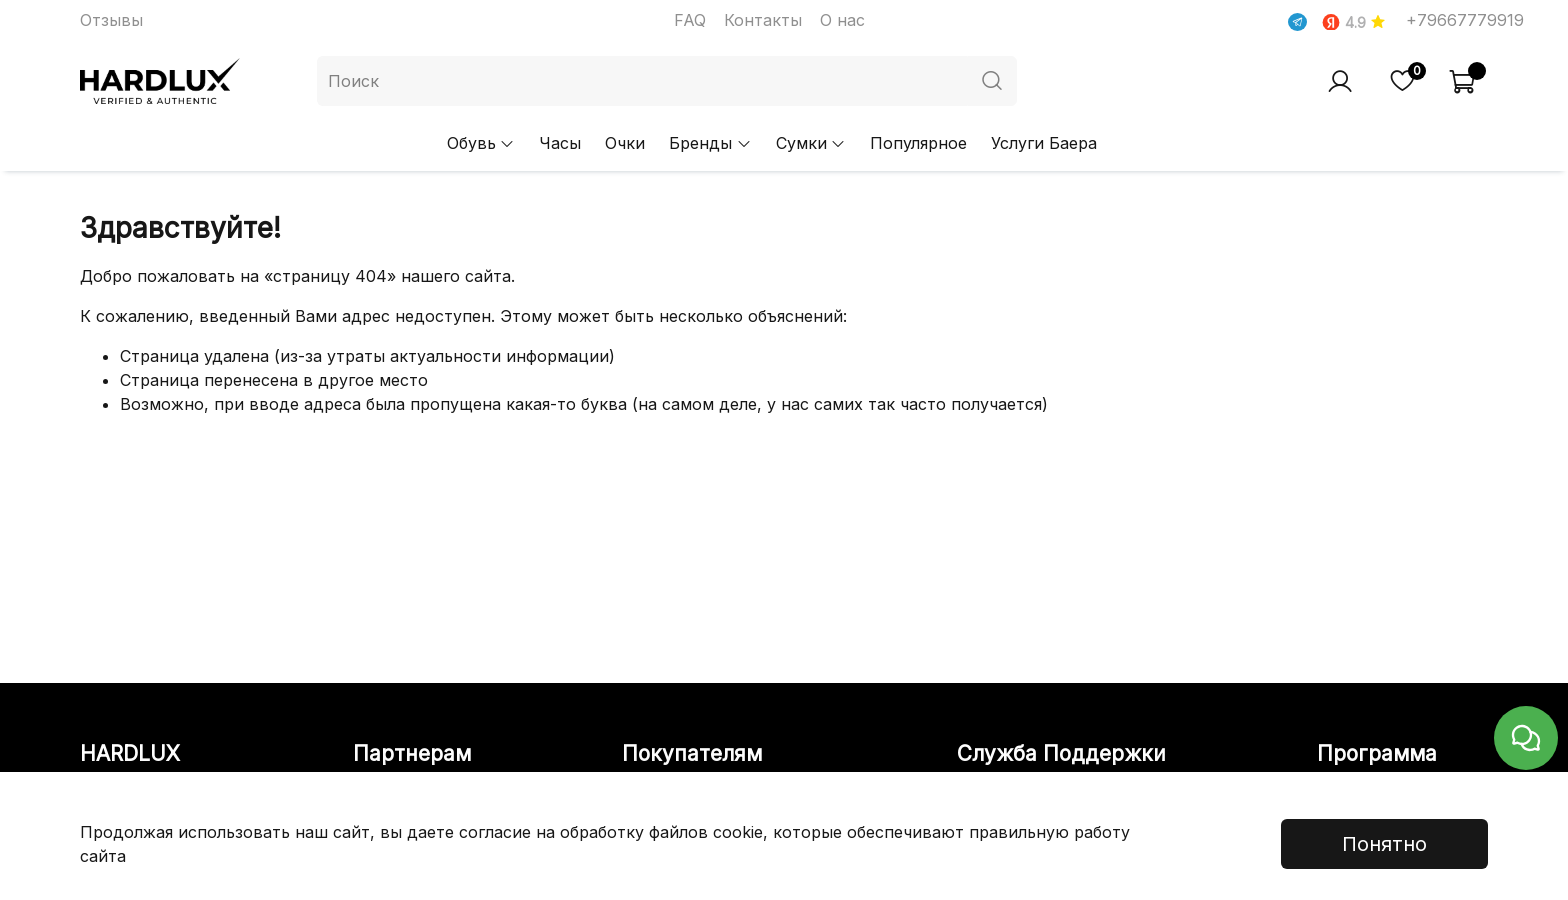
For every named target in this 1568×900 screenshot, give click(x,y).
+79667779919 (1465, 20)
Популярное (918, 143)
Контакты (763, 20)
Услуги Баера (1044, 143)
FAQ (690, 20)
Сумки (811, 143)
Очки (625, 143)
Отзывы (111, 20)
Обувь (481, 143)
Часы (560, 143)
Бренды (710, 143)
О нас (842, 20)
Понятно (1384, 844)
